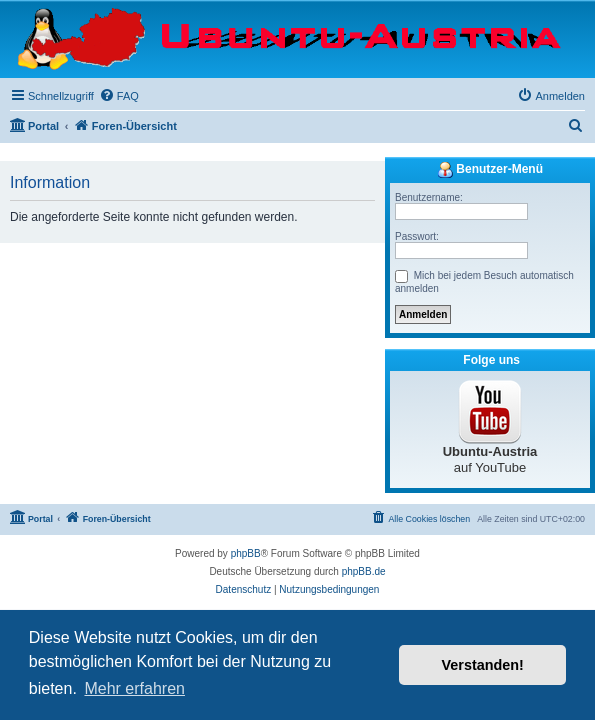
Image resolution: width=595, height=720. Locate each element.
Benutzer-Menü (490, 170)
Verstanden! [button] (483, 665)
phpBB (246, 553)
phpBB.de (364, 571)
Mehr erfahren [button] (134, 688)
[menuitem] (119, 96)
